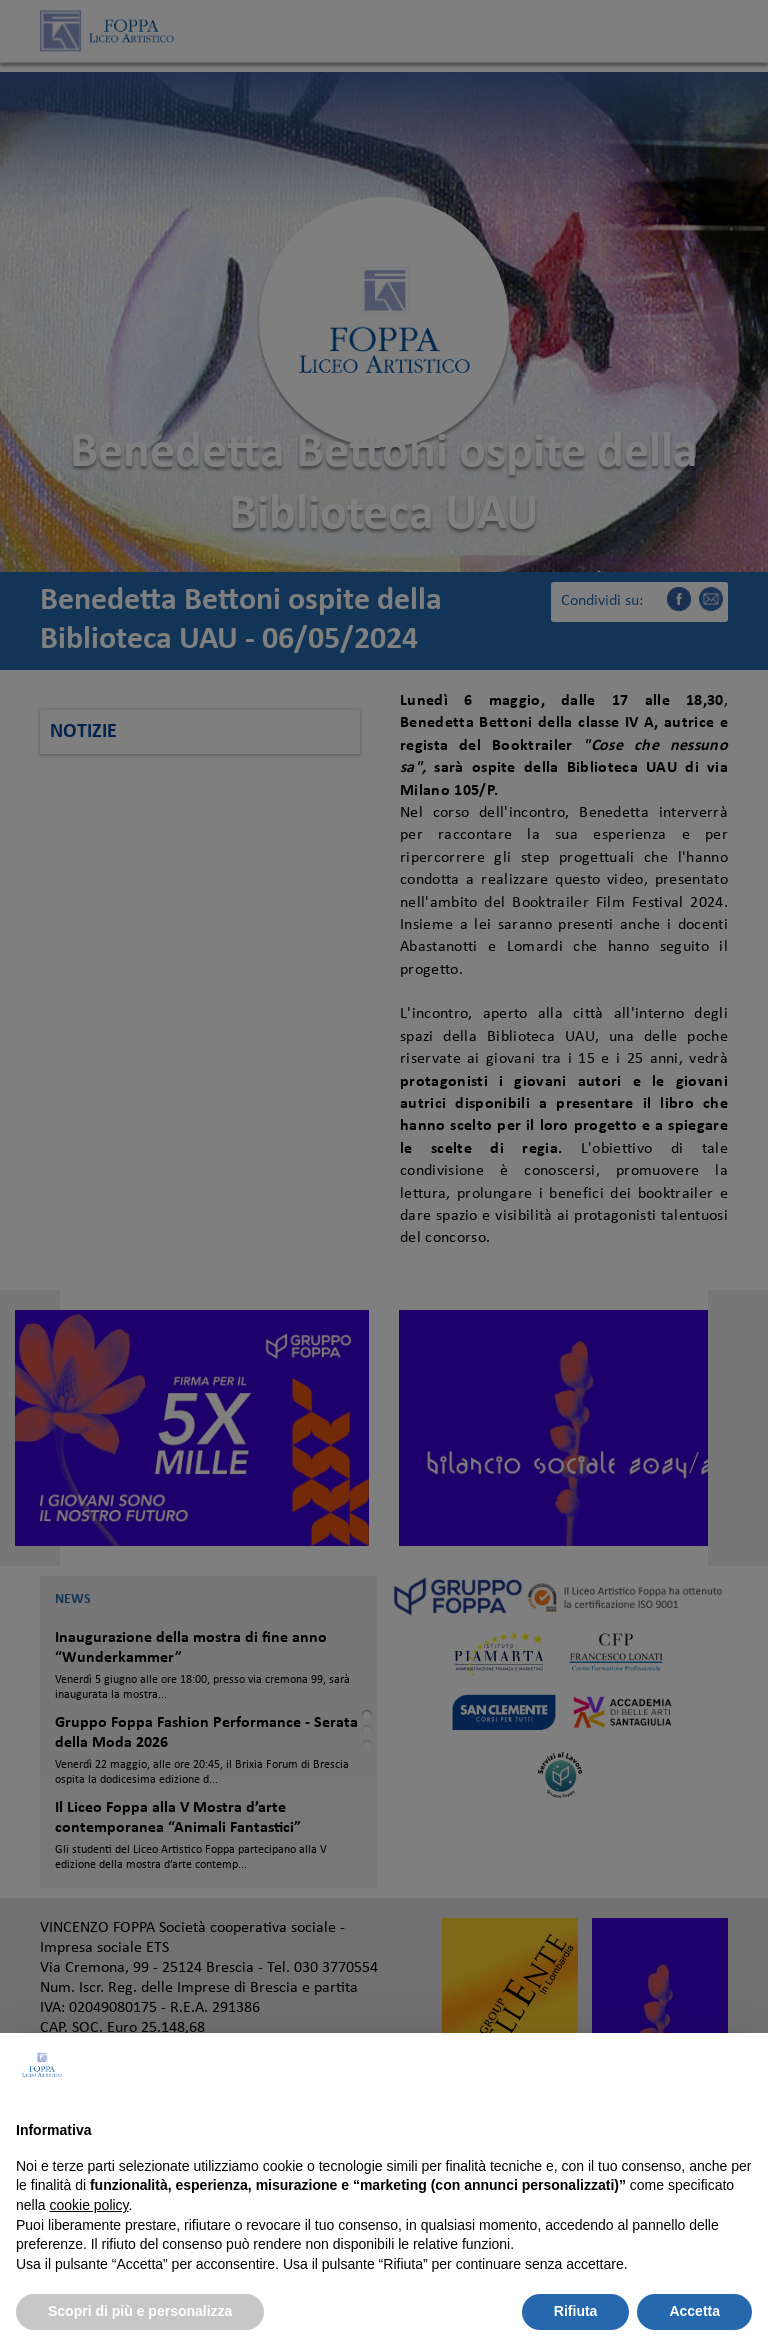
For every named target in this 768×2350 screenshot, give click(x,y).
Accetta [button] (694, 2311)
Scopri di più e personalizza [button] (140, 2311)
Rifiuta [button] (576, 2311)
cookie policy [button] (88, 2205)
